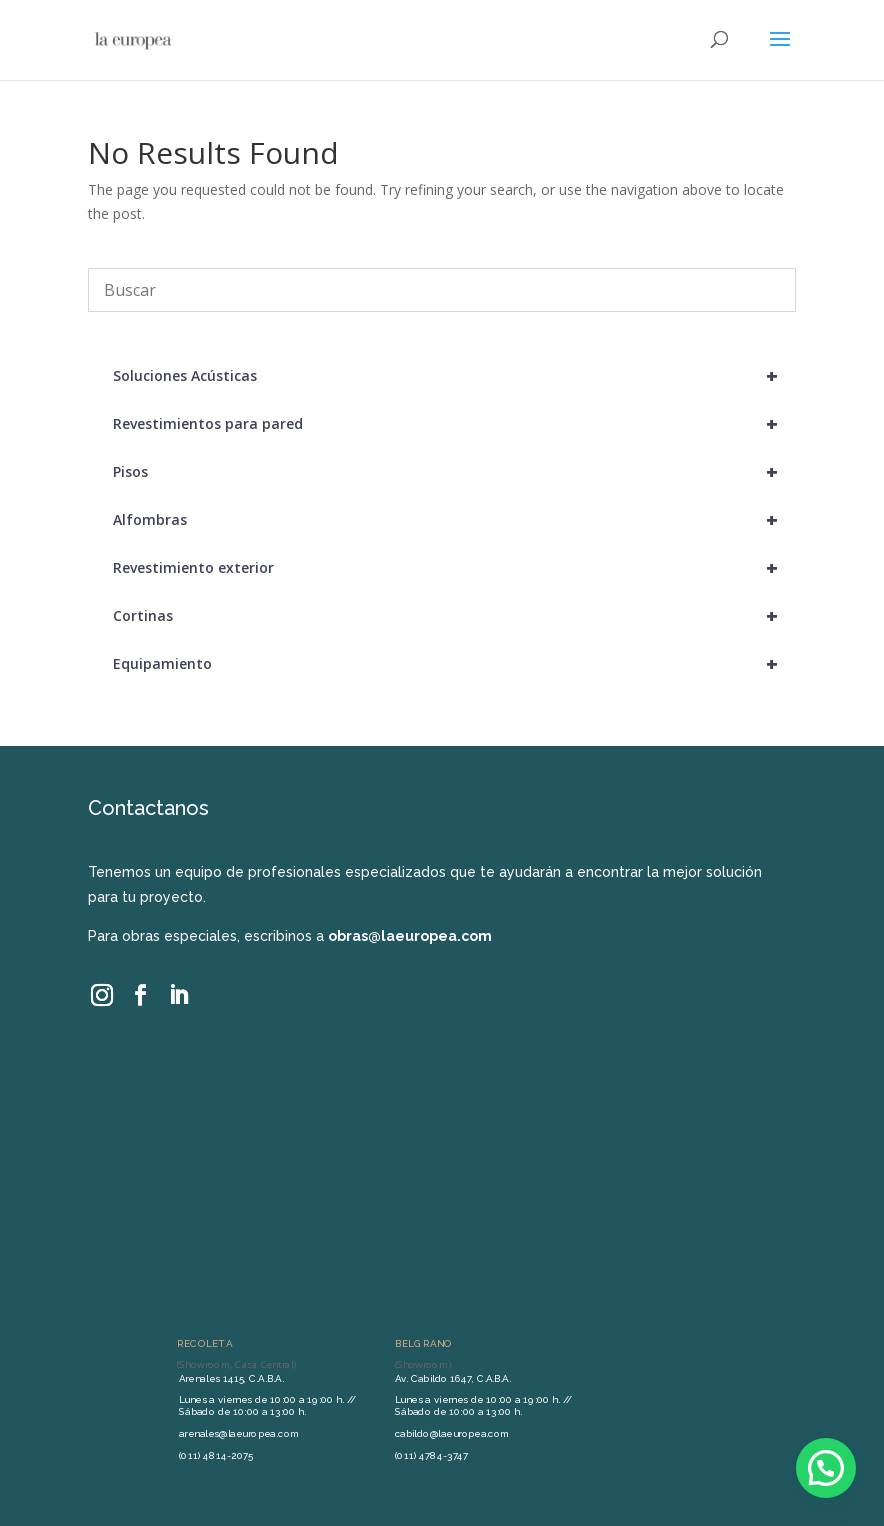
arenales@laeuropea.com (239, 1433)
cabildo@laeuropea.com (452, 1433)
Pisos (454, 472)
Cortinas (454, 616)
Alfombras (454, 520)
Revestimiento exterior (454, 568)
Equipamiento (454, 664)
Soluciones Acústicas (454, 376)
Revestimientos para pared (454, 424)
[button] (826, 1468)
